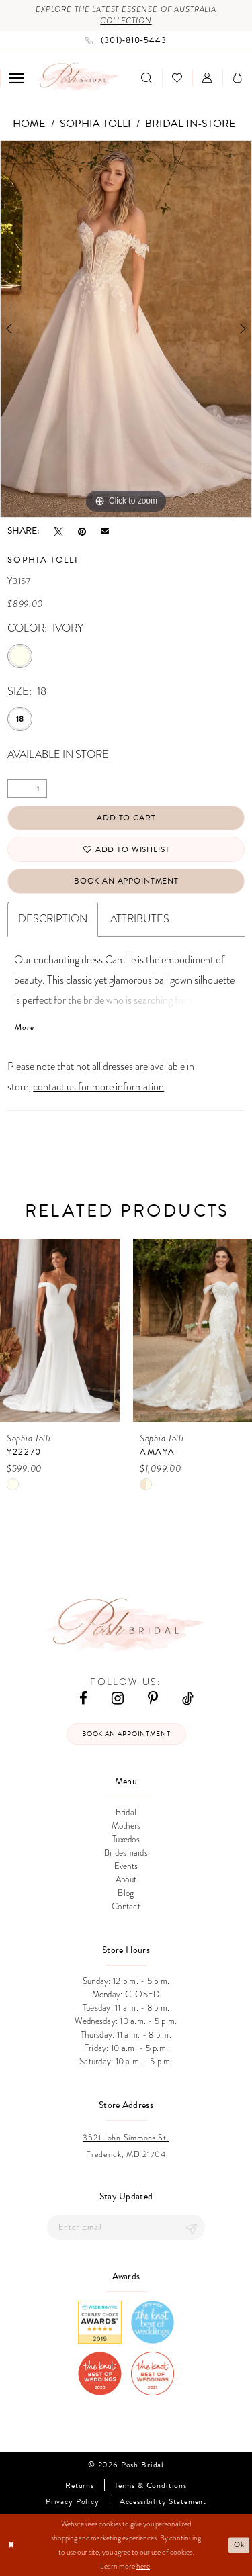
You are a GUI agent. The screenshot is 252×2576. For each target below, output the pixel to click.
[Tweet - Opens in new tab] (58, 531)
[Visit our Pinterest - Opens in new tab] (153, 1697)
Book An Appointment (126, 881)
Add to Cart (126, 818)
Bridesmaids (126, 1853)
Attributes (139, 919)
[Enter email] (126, 2227)
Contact (126, 1907)
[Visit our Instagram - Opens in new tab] (117, 1697)
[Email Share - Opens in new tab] (105, 531)
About (126, 1880)
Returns (79, 2486)
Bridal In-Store (190, 123)
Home (29, 123)
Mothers (126, 1826)
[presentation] (60, 1330)
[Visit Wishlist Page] (177, 78)
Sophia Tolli (95, 123)
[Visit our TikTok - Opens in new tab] (187, 1697)
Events (126, 1866)
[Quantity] (27, 788)
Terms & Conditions (150, 2486)
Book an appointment (126, 1734)
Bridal (126, 1813)
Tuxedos (126, 1839)
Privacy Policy (72, 2502)
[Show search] (146, 78)
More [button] (24, 1027)
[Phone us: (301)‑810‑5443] (126, 40)
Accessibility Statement (163, 2502)
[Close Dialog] (11, 2545)
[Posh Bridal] (78, 78)
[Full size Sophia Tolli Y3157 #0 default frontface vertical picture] (126, 329)
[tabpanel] (126, 329)
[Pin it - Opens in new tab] (82, 531)
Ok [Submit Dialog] (239, 2544)
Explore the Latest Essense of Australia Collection (126, 15)
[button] (16, 77)
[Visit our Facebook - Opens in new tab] (83, 1697)
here (143, 2566)
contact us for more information (98, 1087)
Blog (126, 1893)
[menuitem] (16, 77)
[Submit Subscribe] (191, 2227)
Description (52, 919)
